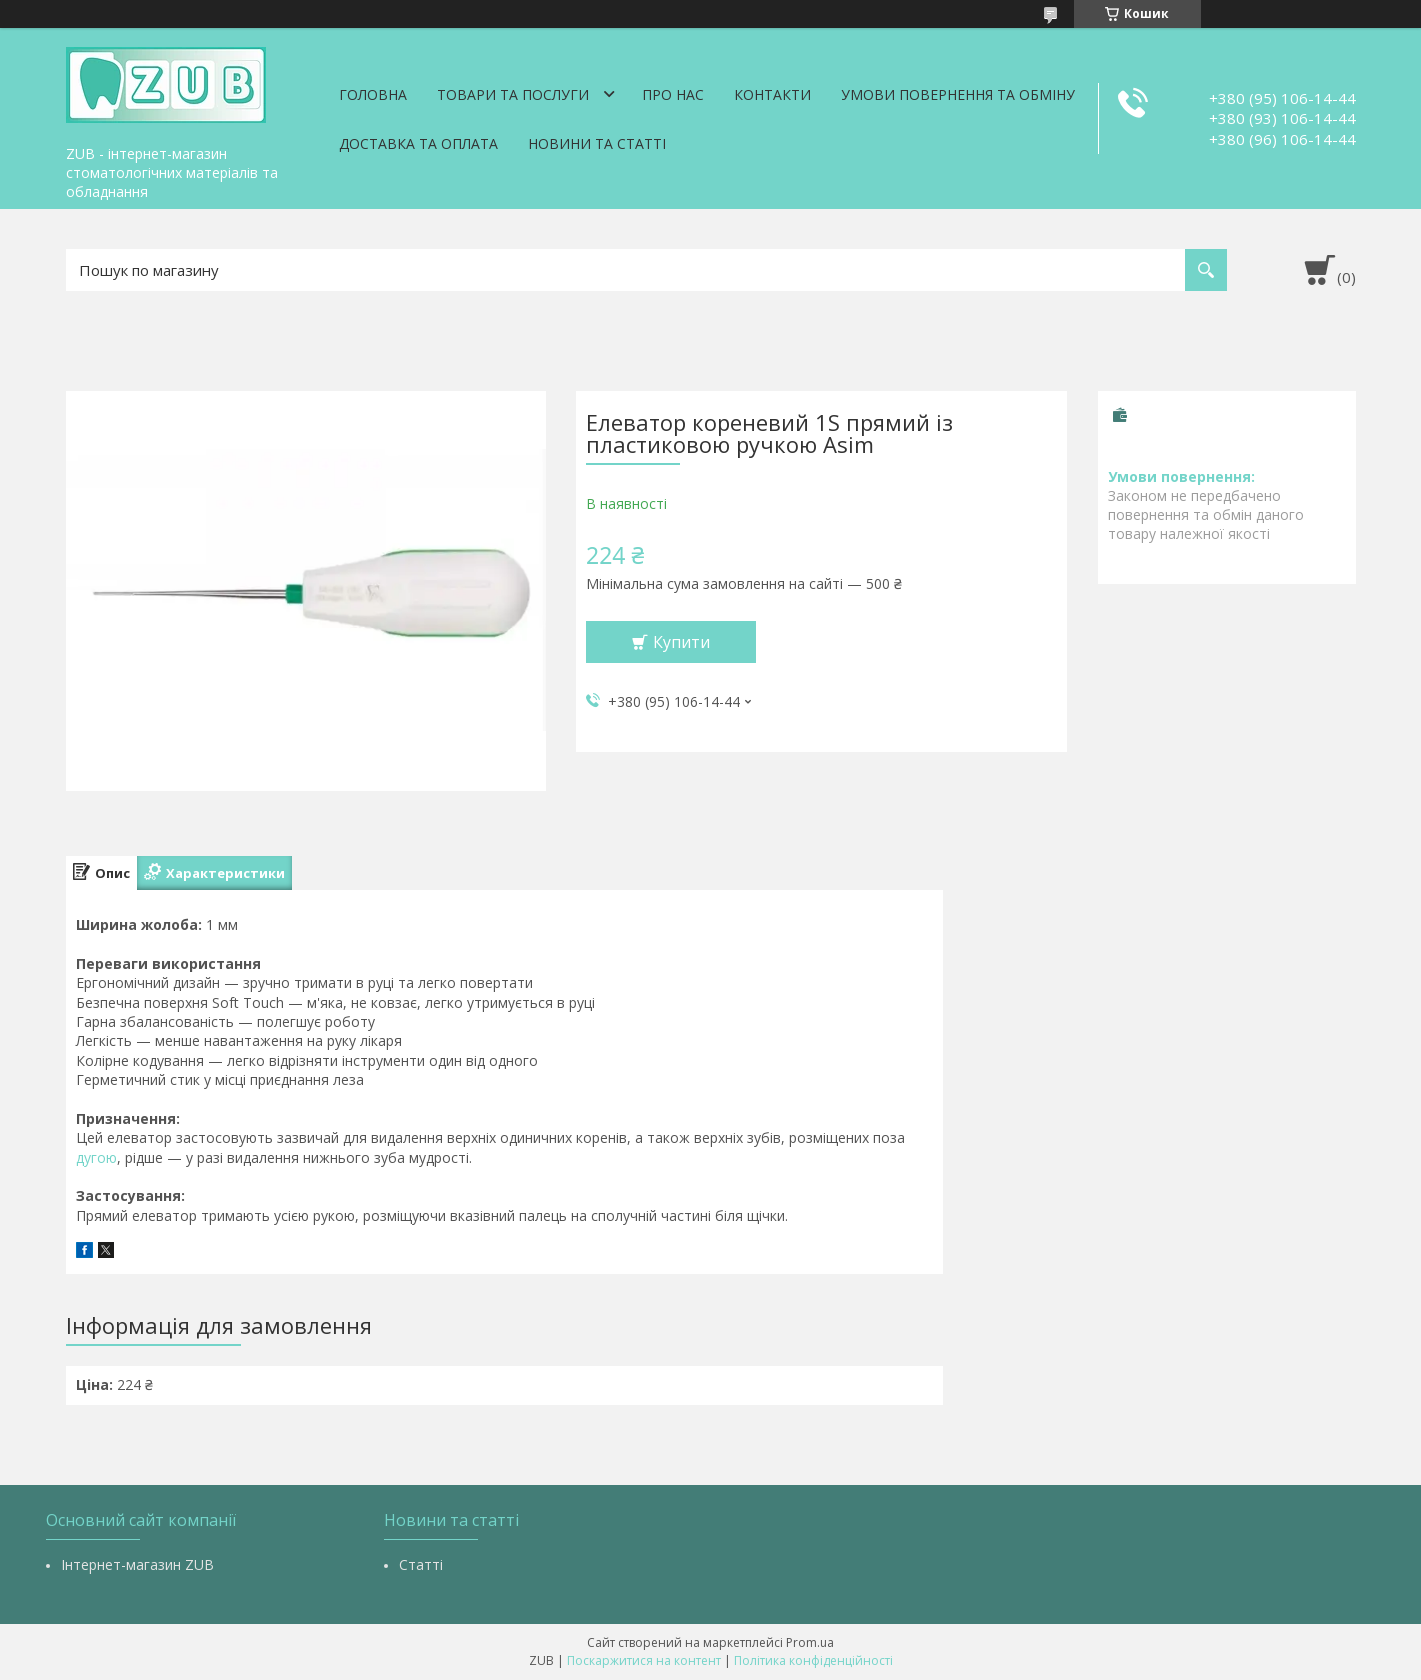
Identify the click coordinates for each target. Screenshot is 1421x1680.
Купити (681, 642)
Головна (373, 94)
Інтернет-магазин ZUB (137, 1564)
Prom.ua (810, 1642)
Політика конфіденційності (813, 1660)
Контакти (772, 94)
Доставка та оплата (418, 143)
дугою (96, 1157)
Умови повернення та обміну (958, 94)
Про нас (673, 94)
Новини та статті (597, 143)
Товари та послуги (513, 94)
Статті (421, 1564)
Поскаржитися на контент (644, 1660)
